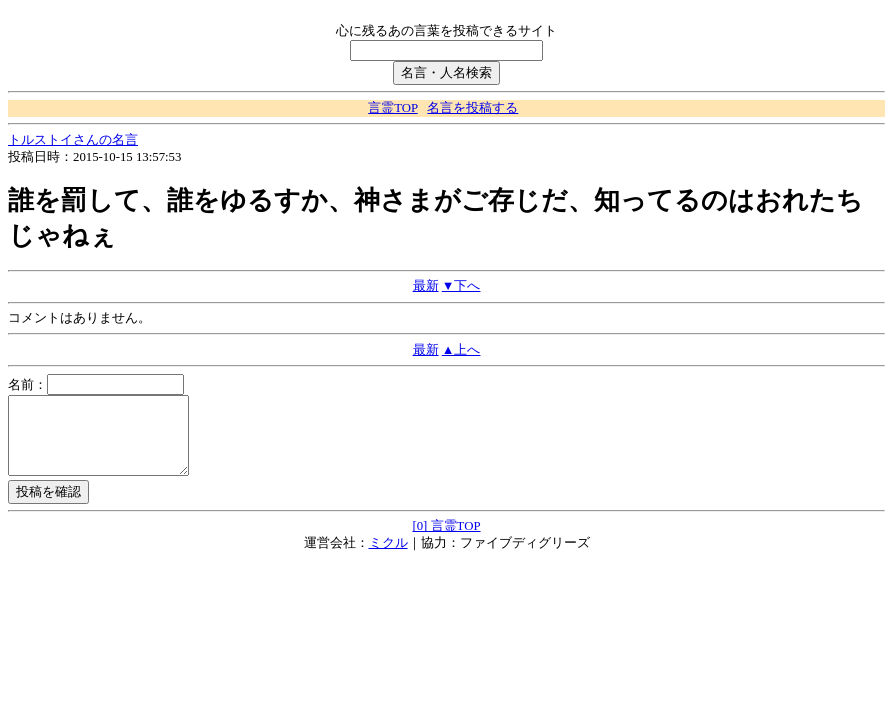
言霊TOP (392, 108)
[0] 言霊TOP (446, 541)
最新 (426, 286)
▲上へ (461, 350)
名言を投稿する (472, 108)
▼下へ (461, 286)
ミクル (388, 558)
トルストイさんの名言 (73, 140)
